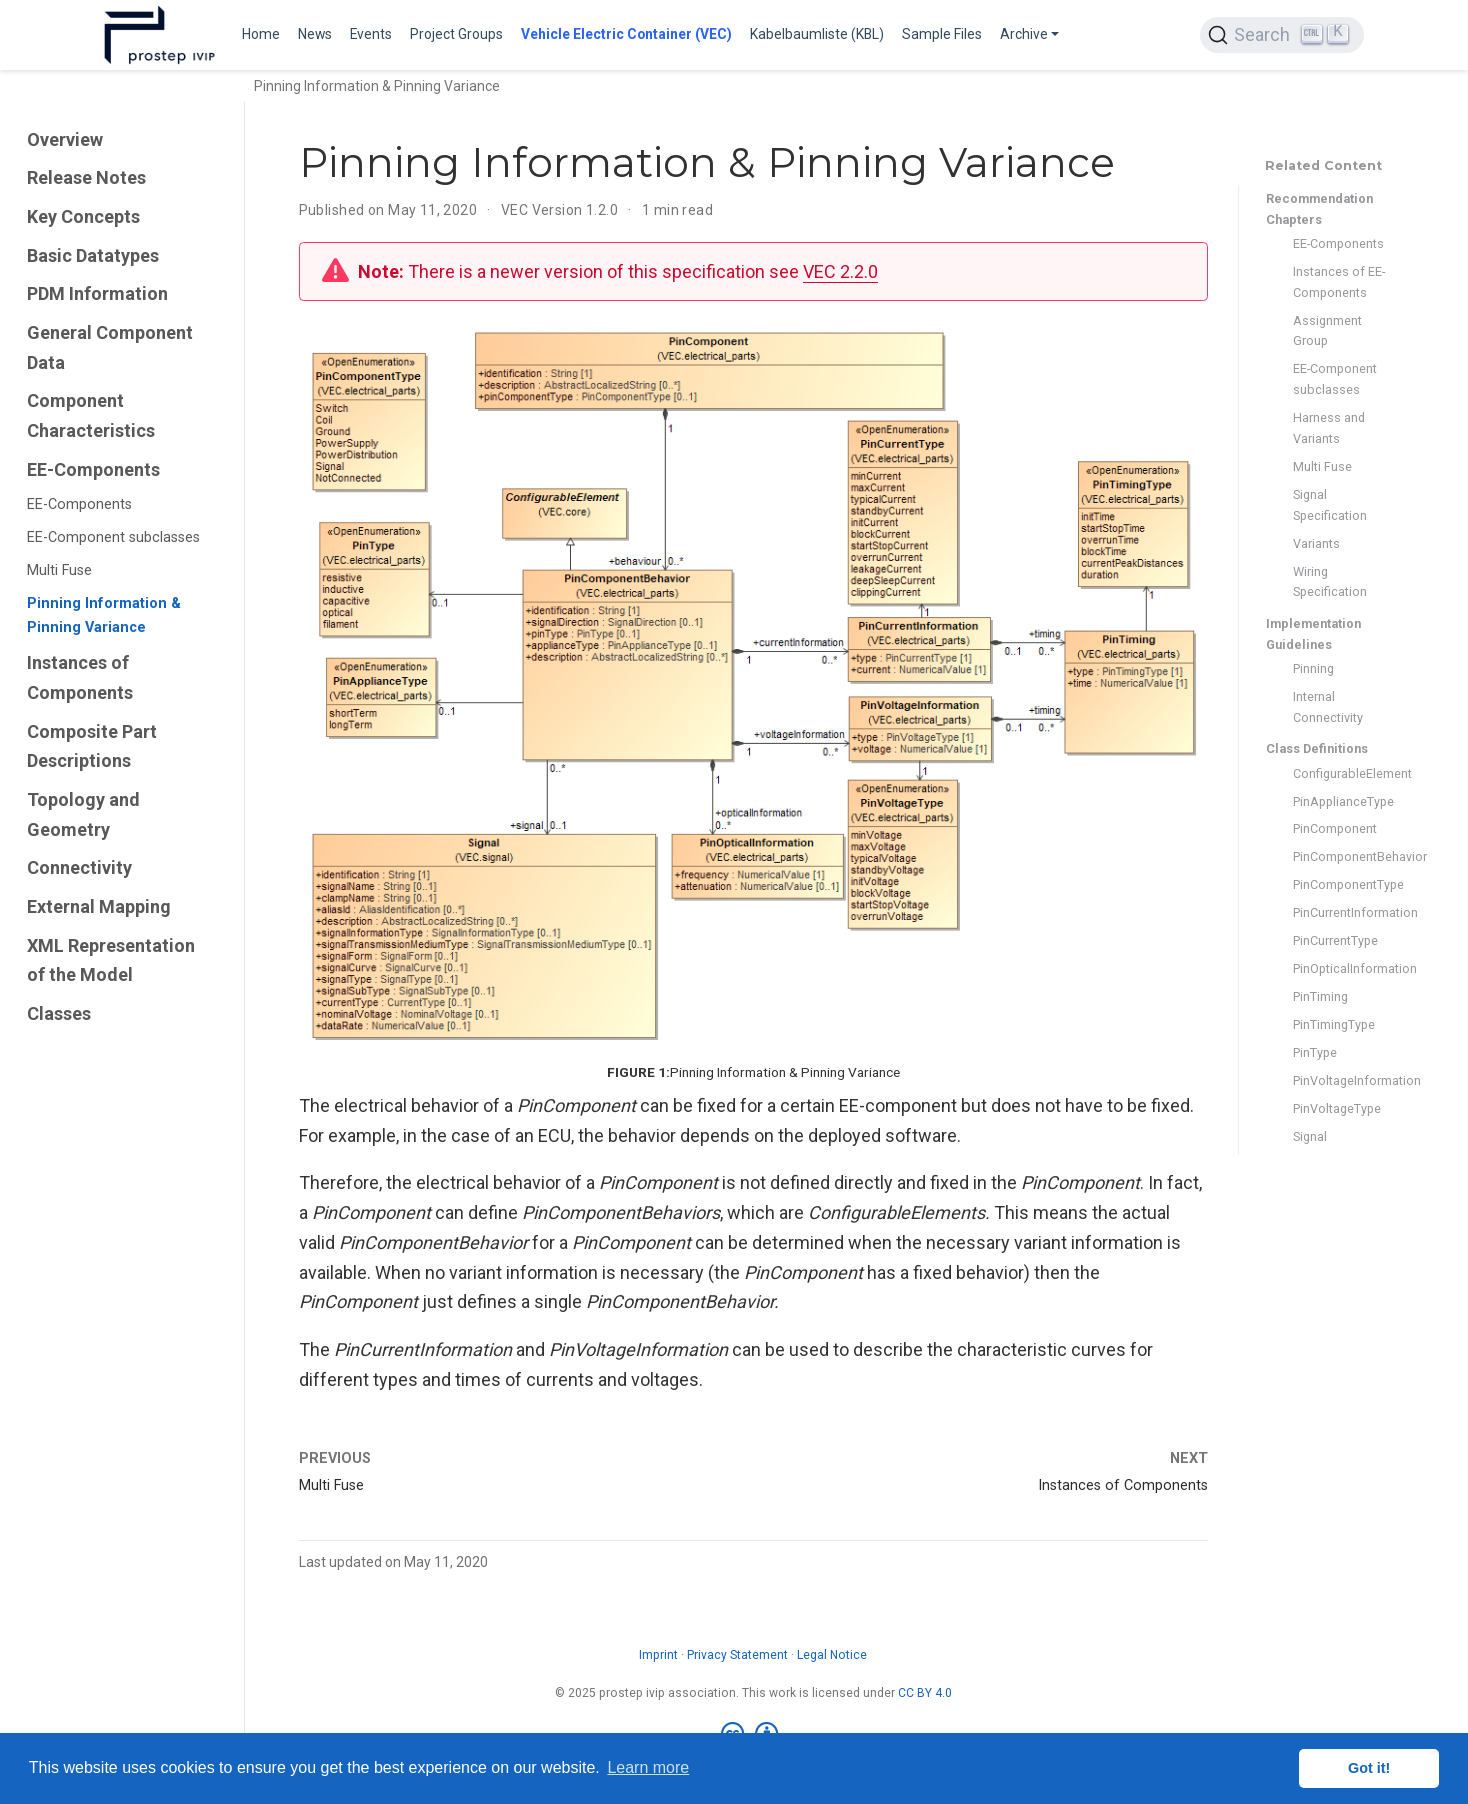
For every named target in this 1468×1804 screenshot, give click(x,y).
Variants (1316, 543)
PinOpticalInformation (1346, 968)
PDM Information (97, 293)
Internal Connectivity (1328, 707)
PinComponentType (1346, 884)
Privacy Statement (737, 1655)
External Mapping (99, 906)
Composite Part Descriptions (92, 746)
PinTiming (1320, 996)
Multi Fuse (59, 570)
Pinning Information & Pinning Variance (104, 615)
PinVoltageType (1337, 1108)
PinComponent (1335, 828)
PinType (1315, 1052)
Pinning (1313, 668)
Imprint (658, 1655)
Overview (65, 139)
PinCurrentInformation (1346, 912)
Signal (1310, 1136)
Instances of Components (80, 677)
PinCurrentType (1335, 940)
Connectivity (79, 867)
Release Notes (86, 177)
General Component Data (110, 347)
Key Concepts (83, 216)
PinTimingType (1334, 1024)
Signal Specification (1330, 505)
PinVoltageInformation (1346, 1080)
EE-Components (93, 469)
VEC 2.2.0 (840, 271)
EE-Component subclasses (113, 537)
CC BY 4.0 (925, 1693)
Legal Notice (832, 1655)
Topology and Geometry (83, 814)
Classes (59, 1013)
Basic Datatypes (93, 255)
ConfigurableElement (1346, 773)
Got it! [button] (1369, 1768)
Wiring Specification (1330, 582)
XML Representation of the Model (111, 960)
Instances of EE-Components (1339, 282)
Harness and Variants (1329, 428)
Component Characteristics (91, 415)
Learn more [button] (648, 1767)
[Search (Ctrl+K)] (1282, 35)
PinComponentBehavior (1346, 856)
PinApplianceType (1343, 801)
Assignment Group (1327, 331)
